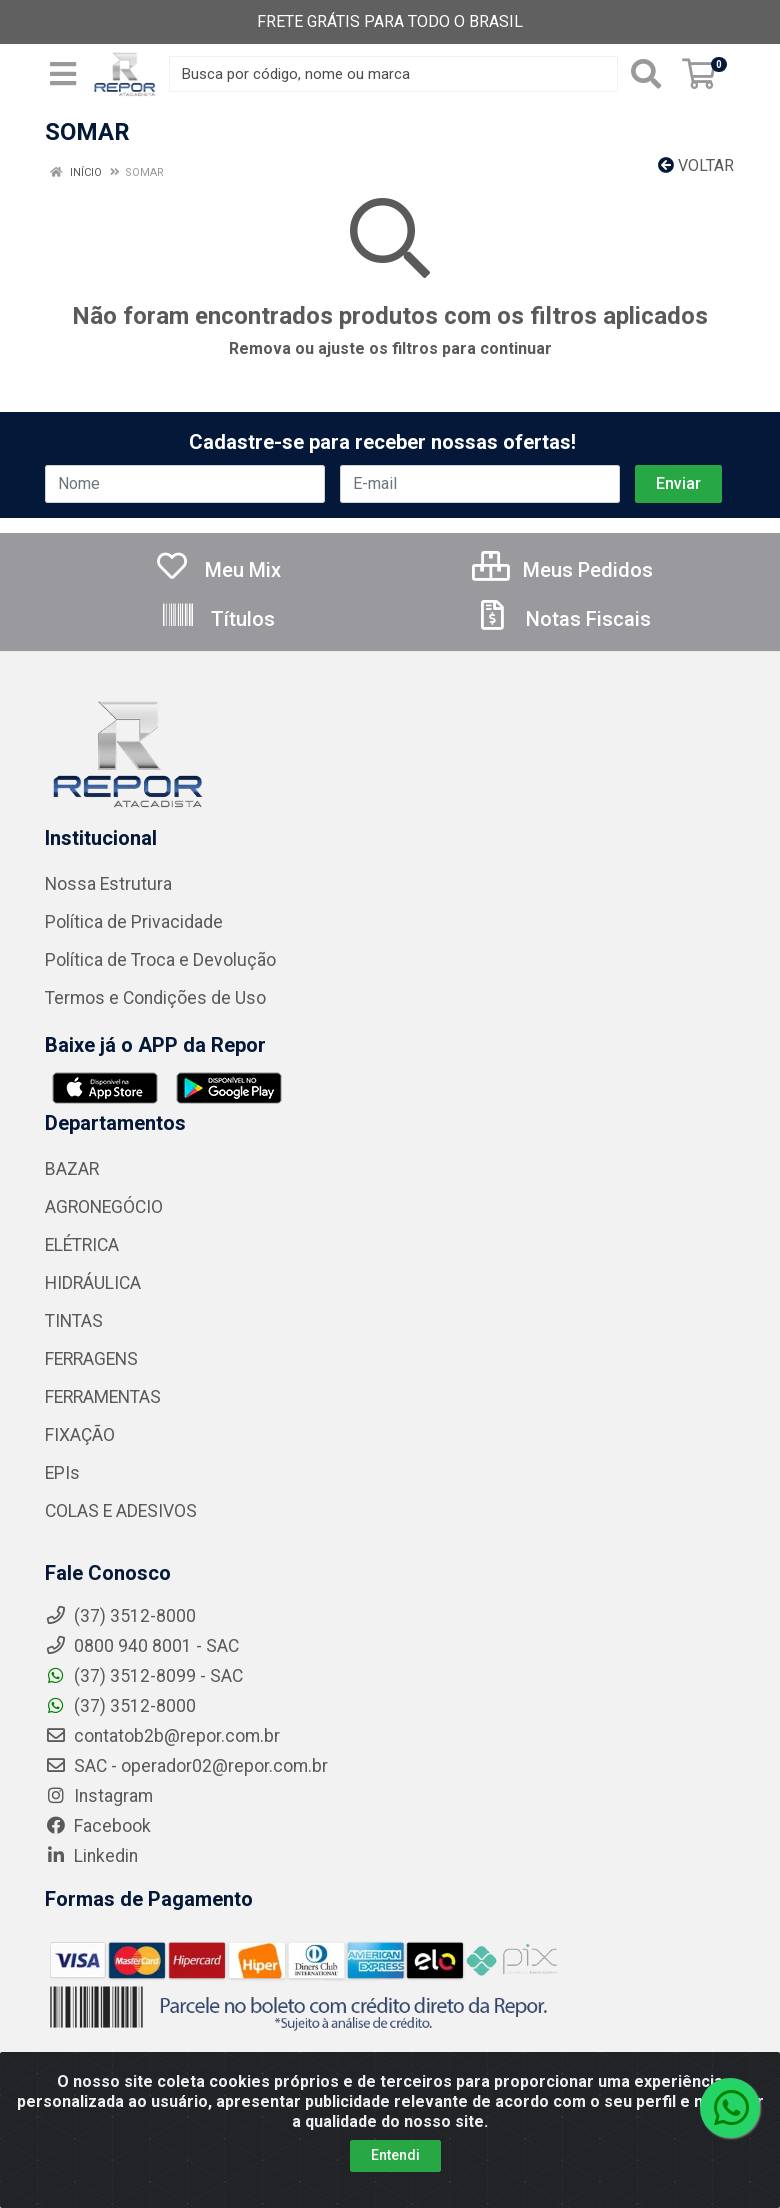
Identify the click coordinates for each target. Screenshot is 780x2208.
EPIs (62, 1473)
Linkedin (91, 1856)
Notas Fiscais (563, 619)
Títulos (217, 619)
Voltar (696, 165)
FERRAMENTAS (103, 1397)
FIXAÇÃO (80, 1435)
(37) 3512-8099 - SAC (144, 1676)
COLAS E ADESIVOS (121, 1511)
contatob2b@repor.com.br (162, 1736)
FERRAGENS (91, 1359)
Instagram (99, 1796)
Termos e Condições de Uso (155, 998)
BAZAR (72, 1169)
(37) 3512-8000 (120, 1706)
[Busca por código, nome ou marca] (393, 74)
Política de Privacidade (134, 922)
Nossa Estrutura (108, 884)
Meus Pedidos (562, 570)
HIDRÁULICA (93, 1283)
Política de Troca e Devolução (160, 960)
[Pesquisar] (646, 74)
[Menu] (63, 74)
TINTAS (74, 1321)
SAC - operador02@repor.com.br (186, 1766)
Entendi (395, 2155)
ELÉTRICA (82, 1245)
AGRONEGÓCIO (104, 1207)
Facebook (98, 1826)
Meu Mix (217, 570)
